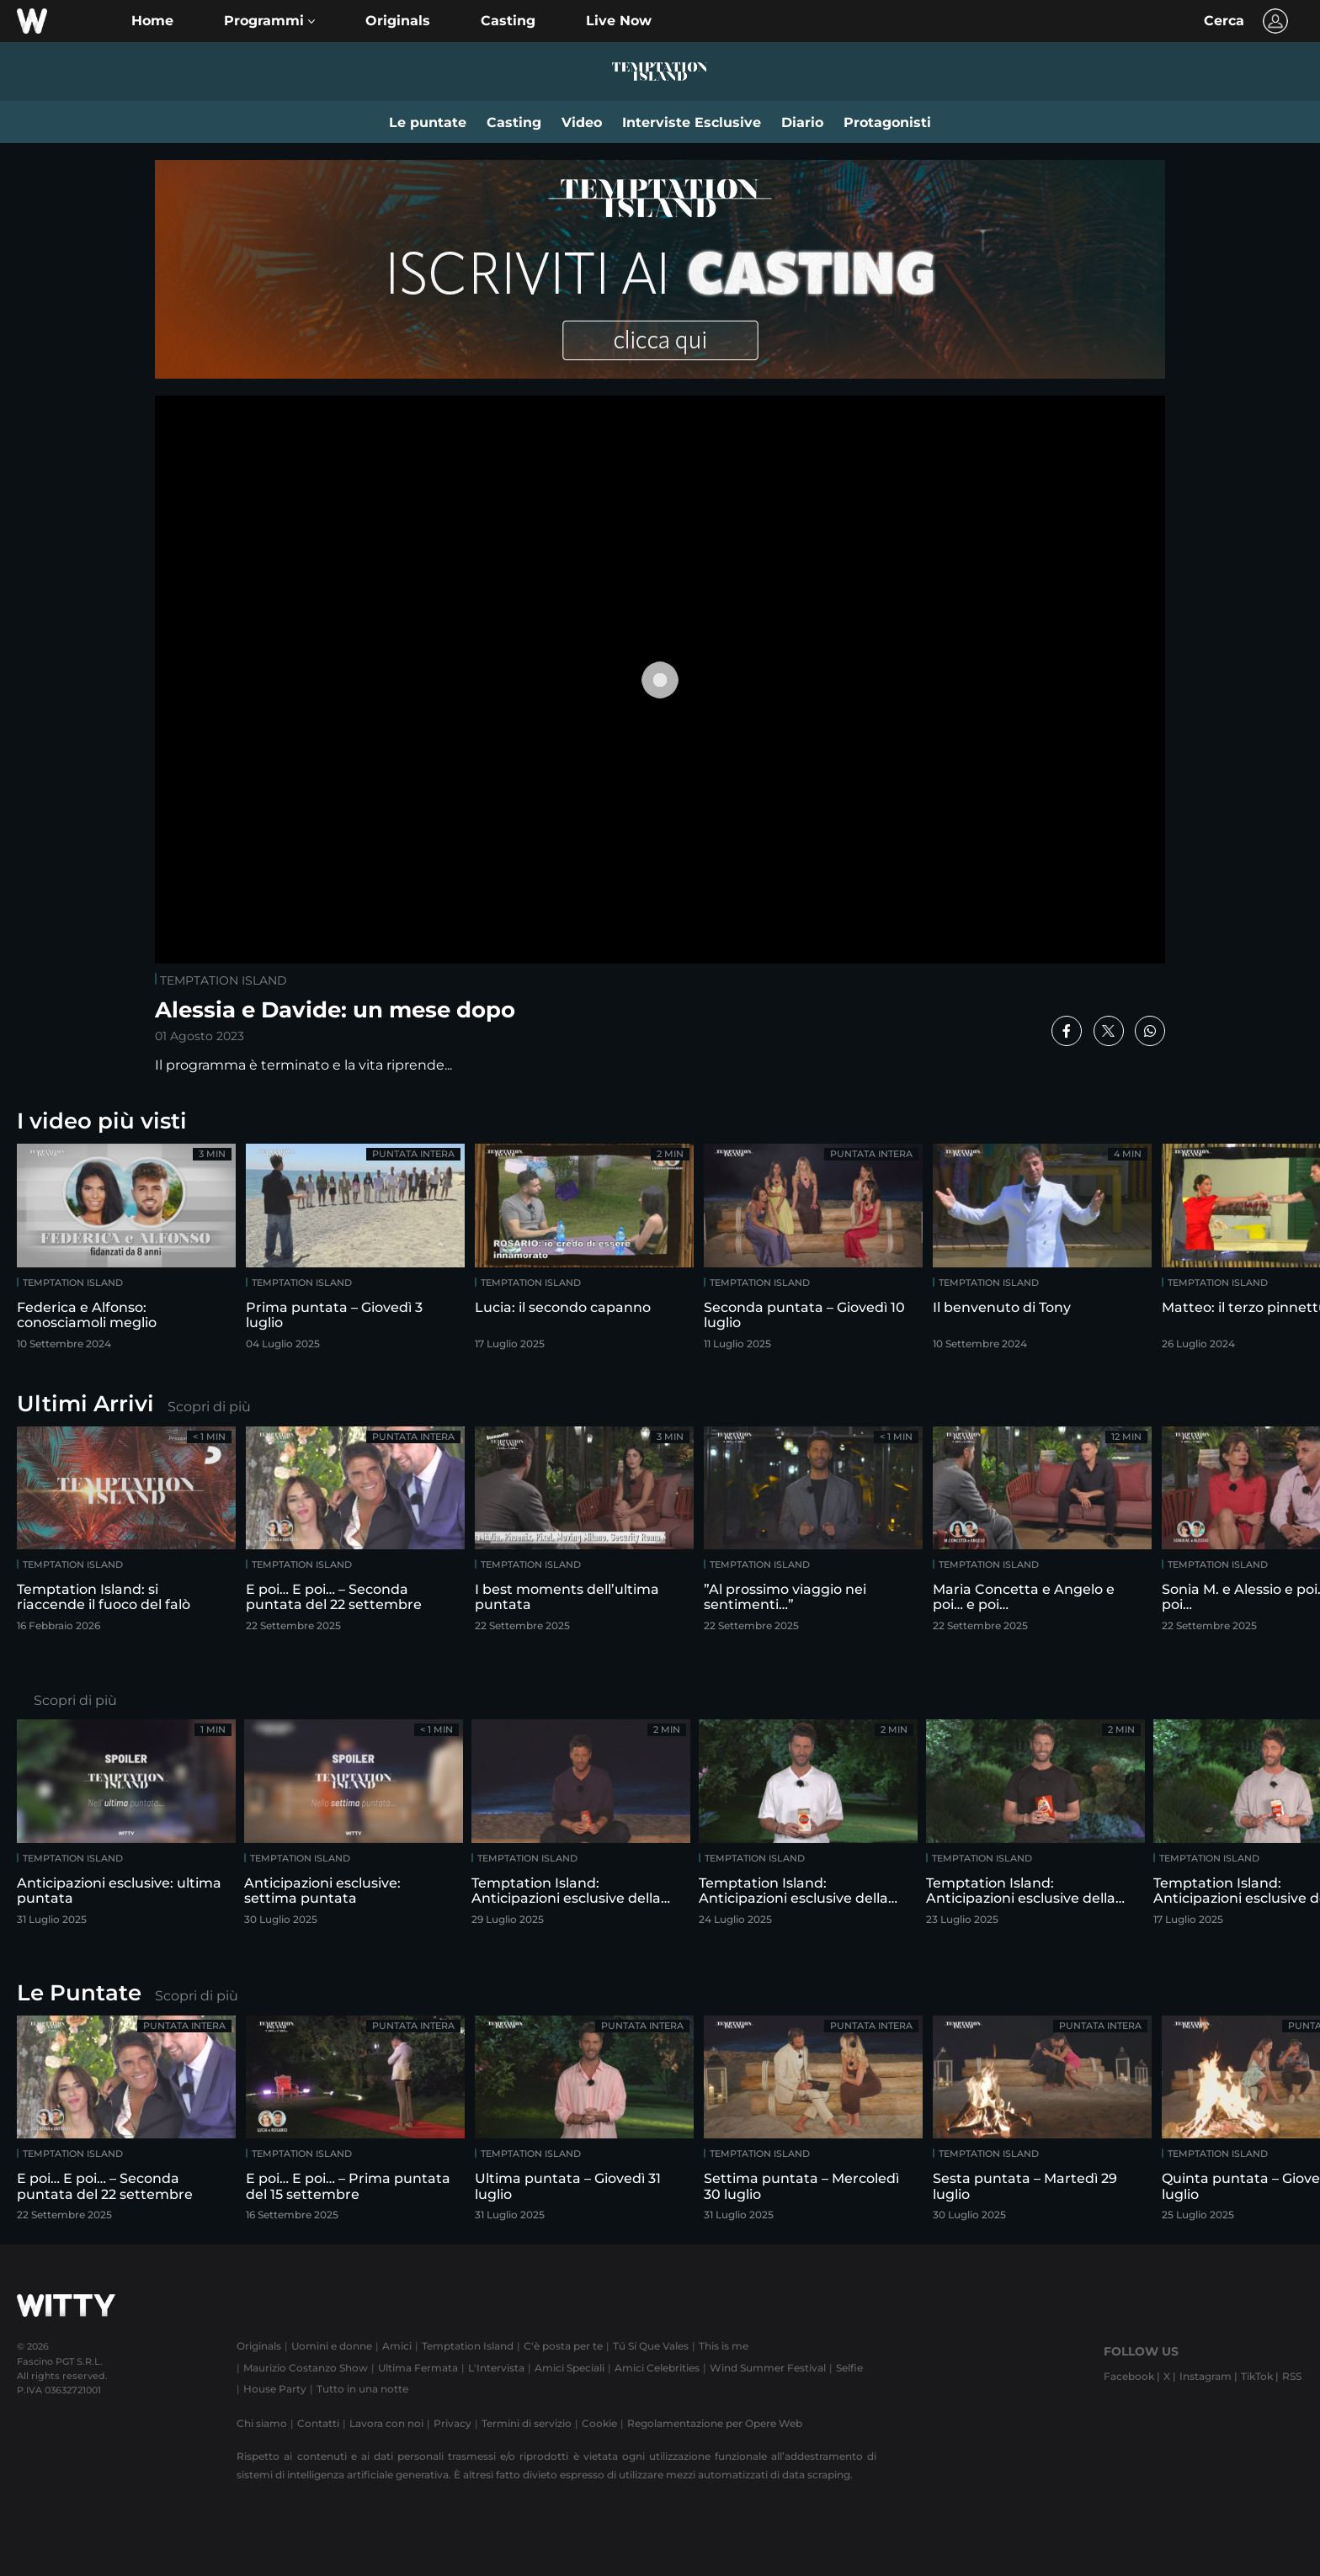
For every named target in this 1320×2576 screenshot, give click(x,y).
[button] (269, 21)
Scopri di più (209, 1407)
